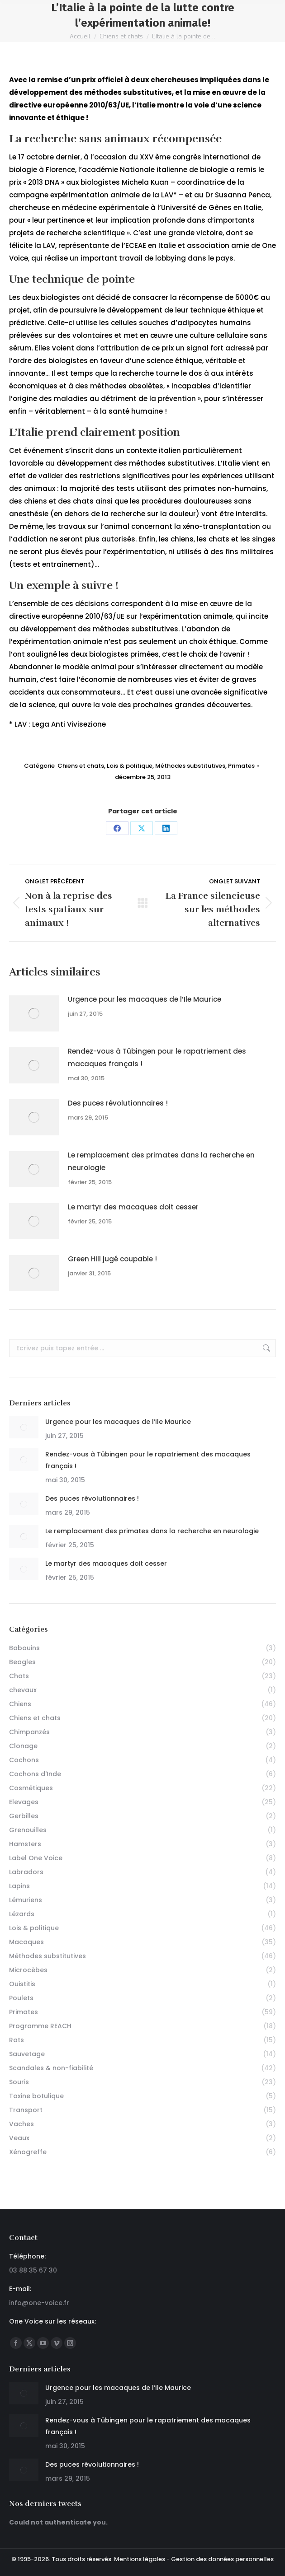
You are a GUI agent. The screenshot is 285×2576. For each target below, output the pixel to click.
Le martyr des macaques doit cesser (133, 1207)
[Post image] (34, 1013)
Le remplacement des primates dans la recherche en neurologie (161, 1161)
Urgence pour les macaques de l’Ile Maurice (144, 999)
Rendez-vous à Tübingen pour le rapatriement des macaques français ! (157, 1057)
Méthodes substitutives (190, 765)
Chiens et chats (80, 765)
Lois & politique (129, 765)
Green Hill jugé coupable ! (112, 1259)
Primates (241, 765)
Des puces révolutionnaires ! (118, 1103)
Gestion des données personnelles (222, 2559)
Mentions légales (139, 2559)
